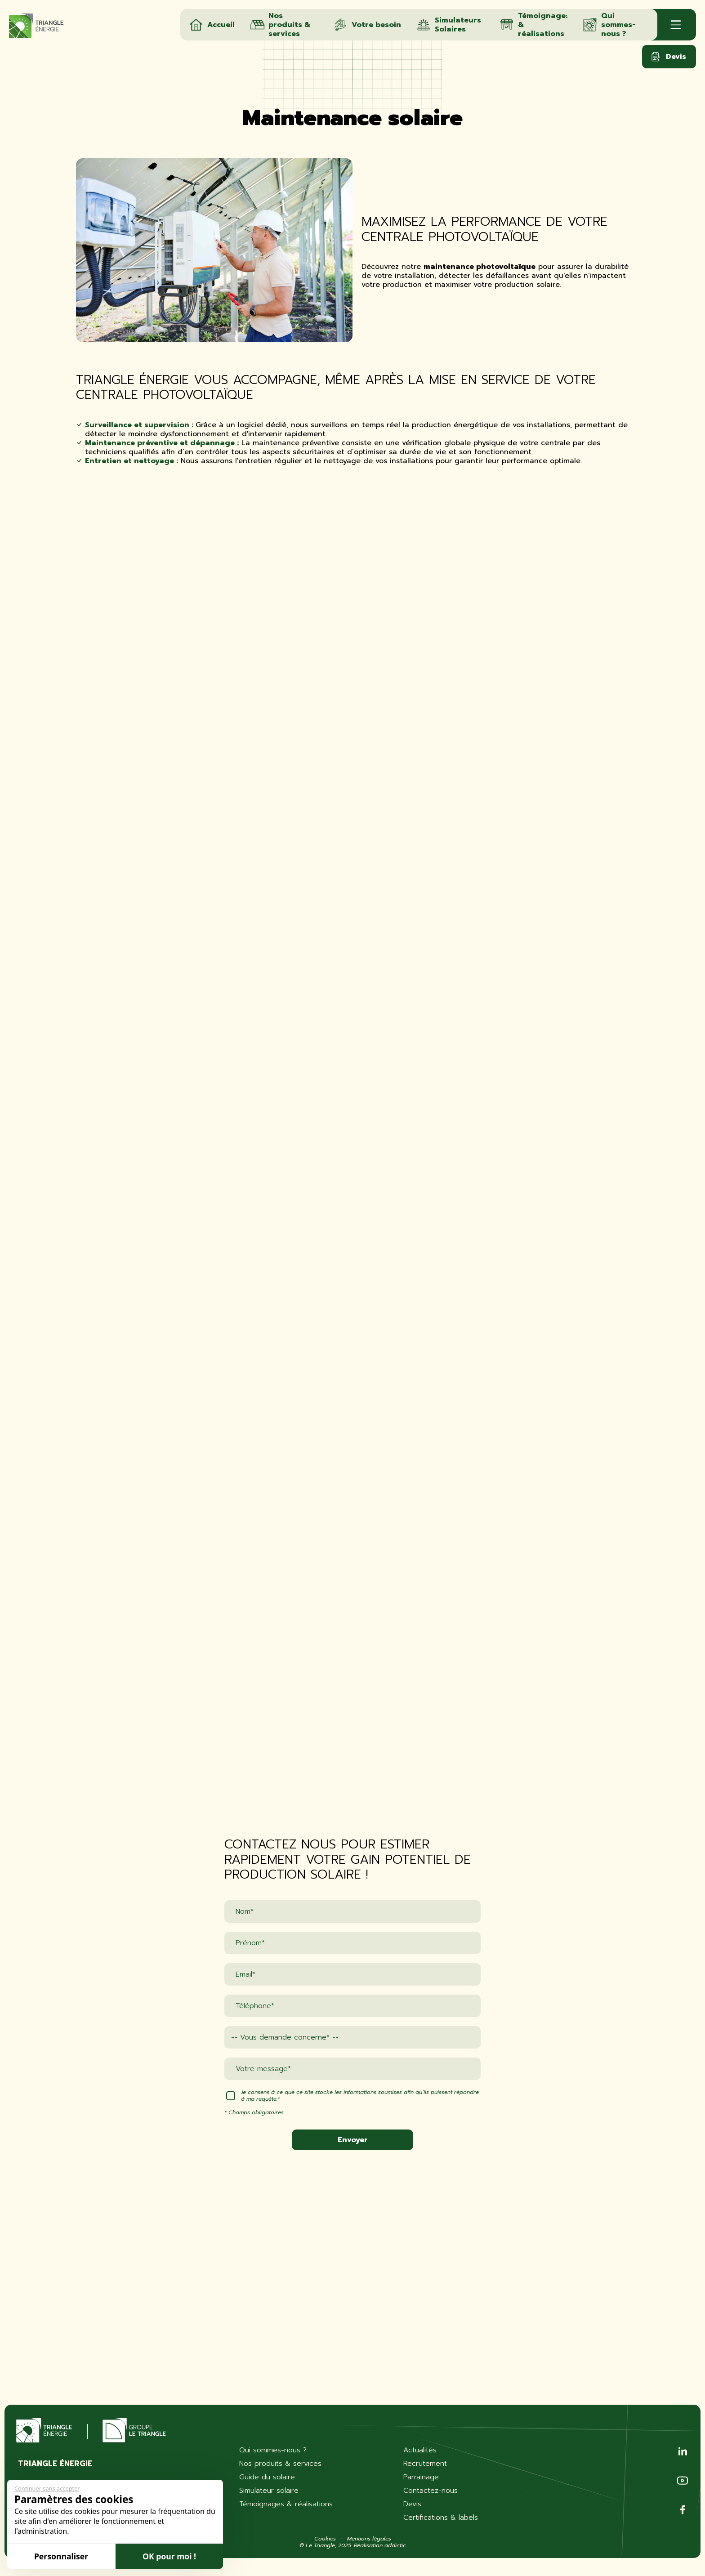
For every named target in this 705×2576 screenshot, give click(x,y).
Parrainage (421, 2477)
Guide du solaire (267, 2477)
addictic (395, 2545)
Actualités (420, 2450)
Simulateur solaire (269, 2490)
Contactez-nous (430, 2490)
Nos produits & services (280, 2463)
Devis (668, 57)
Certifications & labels (440, 2517)
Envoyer (353, 2139)
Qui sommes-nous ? (273, 2450)
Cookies (325, 2539)
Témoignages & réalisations (286, 2504)
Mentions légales (369, 2539)
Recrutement (425, 2463)
